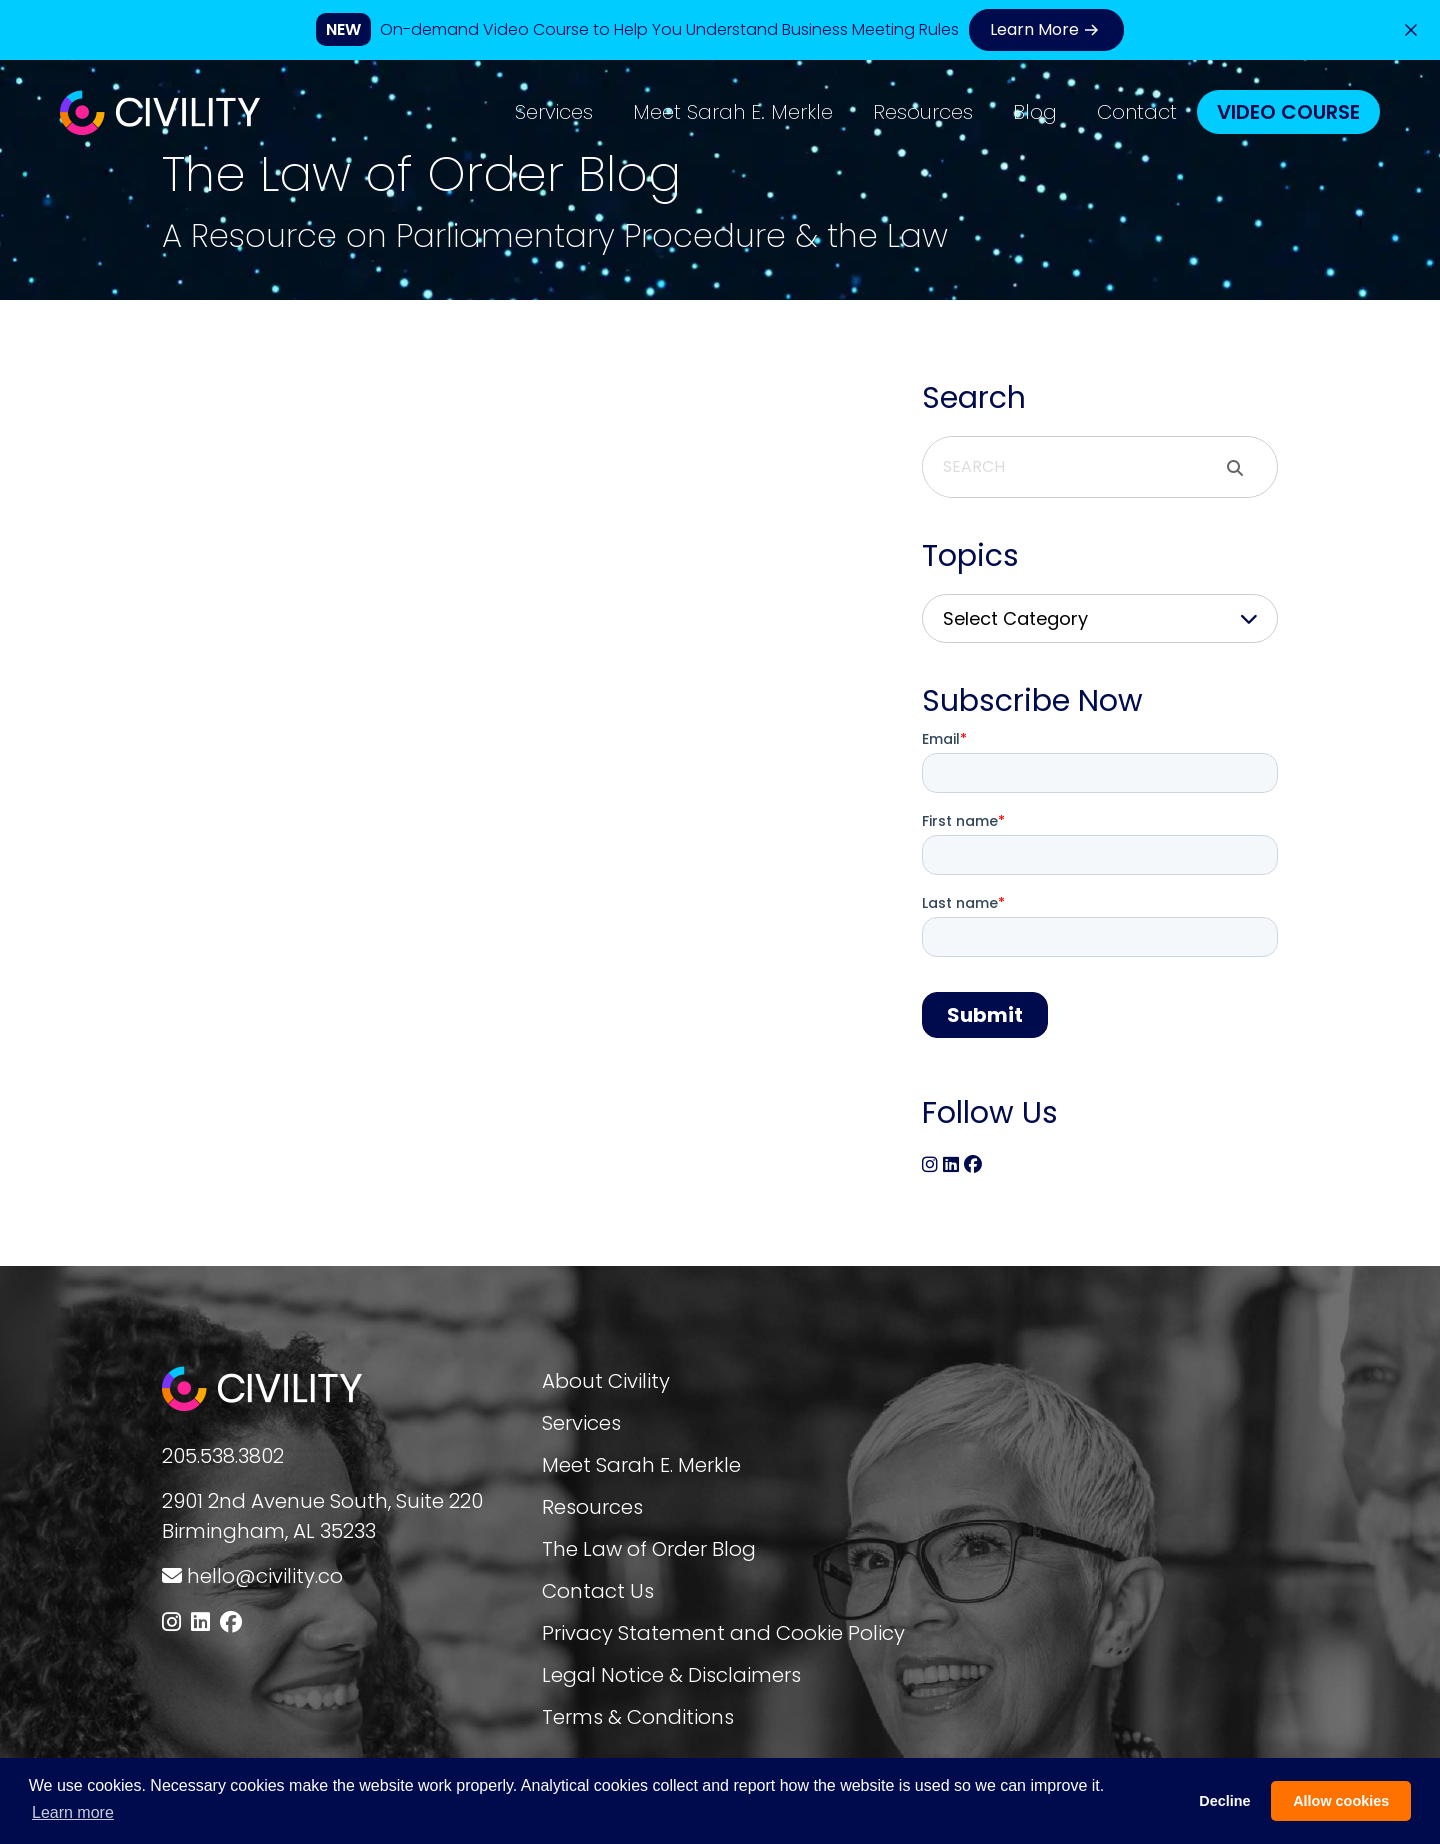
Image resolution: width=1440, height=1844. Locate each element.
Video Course (1288, 112)
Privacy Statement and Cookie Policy (723, 1633)
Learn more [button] (73, 1812)
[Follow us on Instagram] (171, 1622)
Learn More (1046, 30)
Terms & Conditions (638, 1717)
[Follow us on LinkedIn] (200, 1622)
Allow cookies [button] (1341, 1801)
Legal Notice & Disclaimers (671, 1675)
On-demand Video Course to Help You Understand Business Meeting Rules (669, 29)
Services (554, 112)
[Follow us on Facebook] (231, 1622)
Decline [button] (1224, 1801)
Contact (1137, 112)
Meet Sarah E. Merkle (733, 112)
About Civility (606, 1381)
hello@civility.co (265, 1576)
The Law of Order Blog (649, 1549)
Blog (1035, 112)
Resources (923, 112)
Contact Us (598, 1591)
